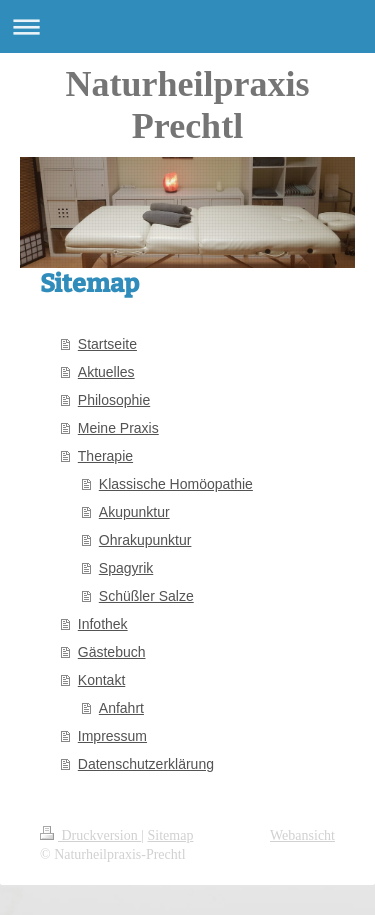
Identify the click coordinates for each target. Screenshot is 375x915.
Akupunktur (134, 512)
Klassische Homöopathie (176, 484)
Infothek (103, 624)
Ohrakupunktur (145, 540)
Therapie (105, 456)
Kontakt (101, 680)
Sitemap (171, 835)
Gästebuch (112, 652)
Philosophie (114, 400)
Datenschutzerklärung (146, 764)
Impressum (112, 736)
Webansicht (302, 835)
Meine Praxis (118, 428)
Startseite (107, 344)
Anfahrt (121, 708)
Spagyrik (126, 568)
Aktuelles (106, 372)
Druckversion (90, 835)
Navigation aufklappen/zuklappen (187, 26)
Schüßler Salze (146, 596)
